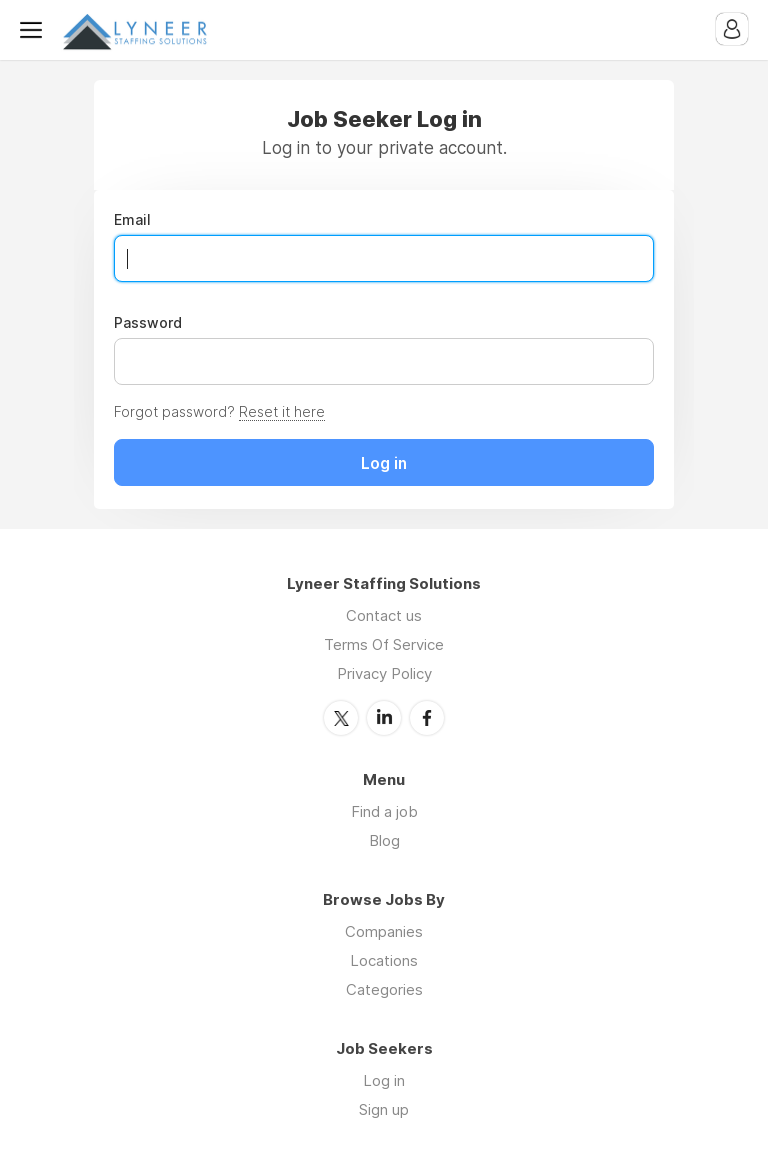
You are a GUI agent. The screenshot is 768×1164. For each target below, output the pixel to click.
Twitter (341, 718)
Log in (384, 1080)
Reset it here (282, 411)
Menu (35, 30)
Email (132, 220)
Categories (384, 989)
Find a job (384, 811)
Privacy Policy (384, 673)
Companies (384, 931)
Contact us (384, 615)
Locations (384, 960)
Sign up (384, 1109)
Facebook (427, 718)
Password (148, 323)
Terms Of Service (384, 644)
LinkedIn (384, 718)
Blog (384, 840)
